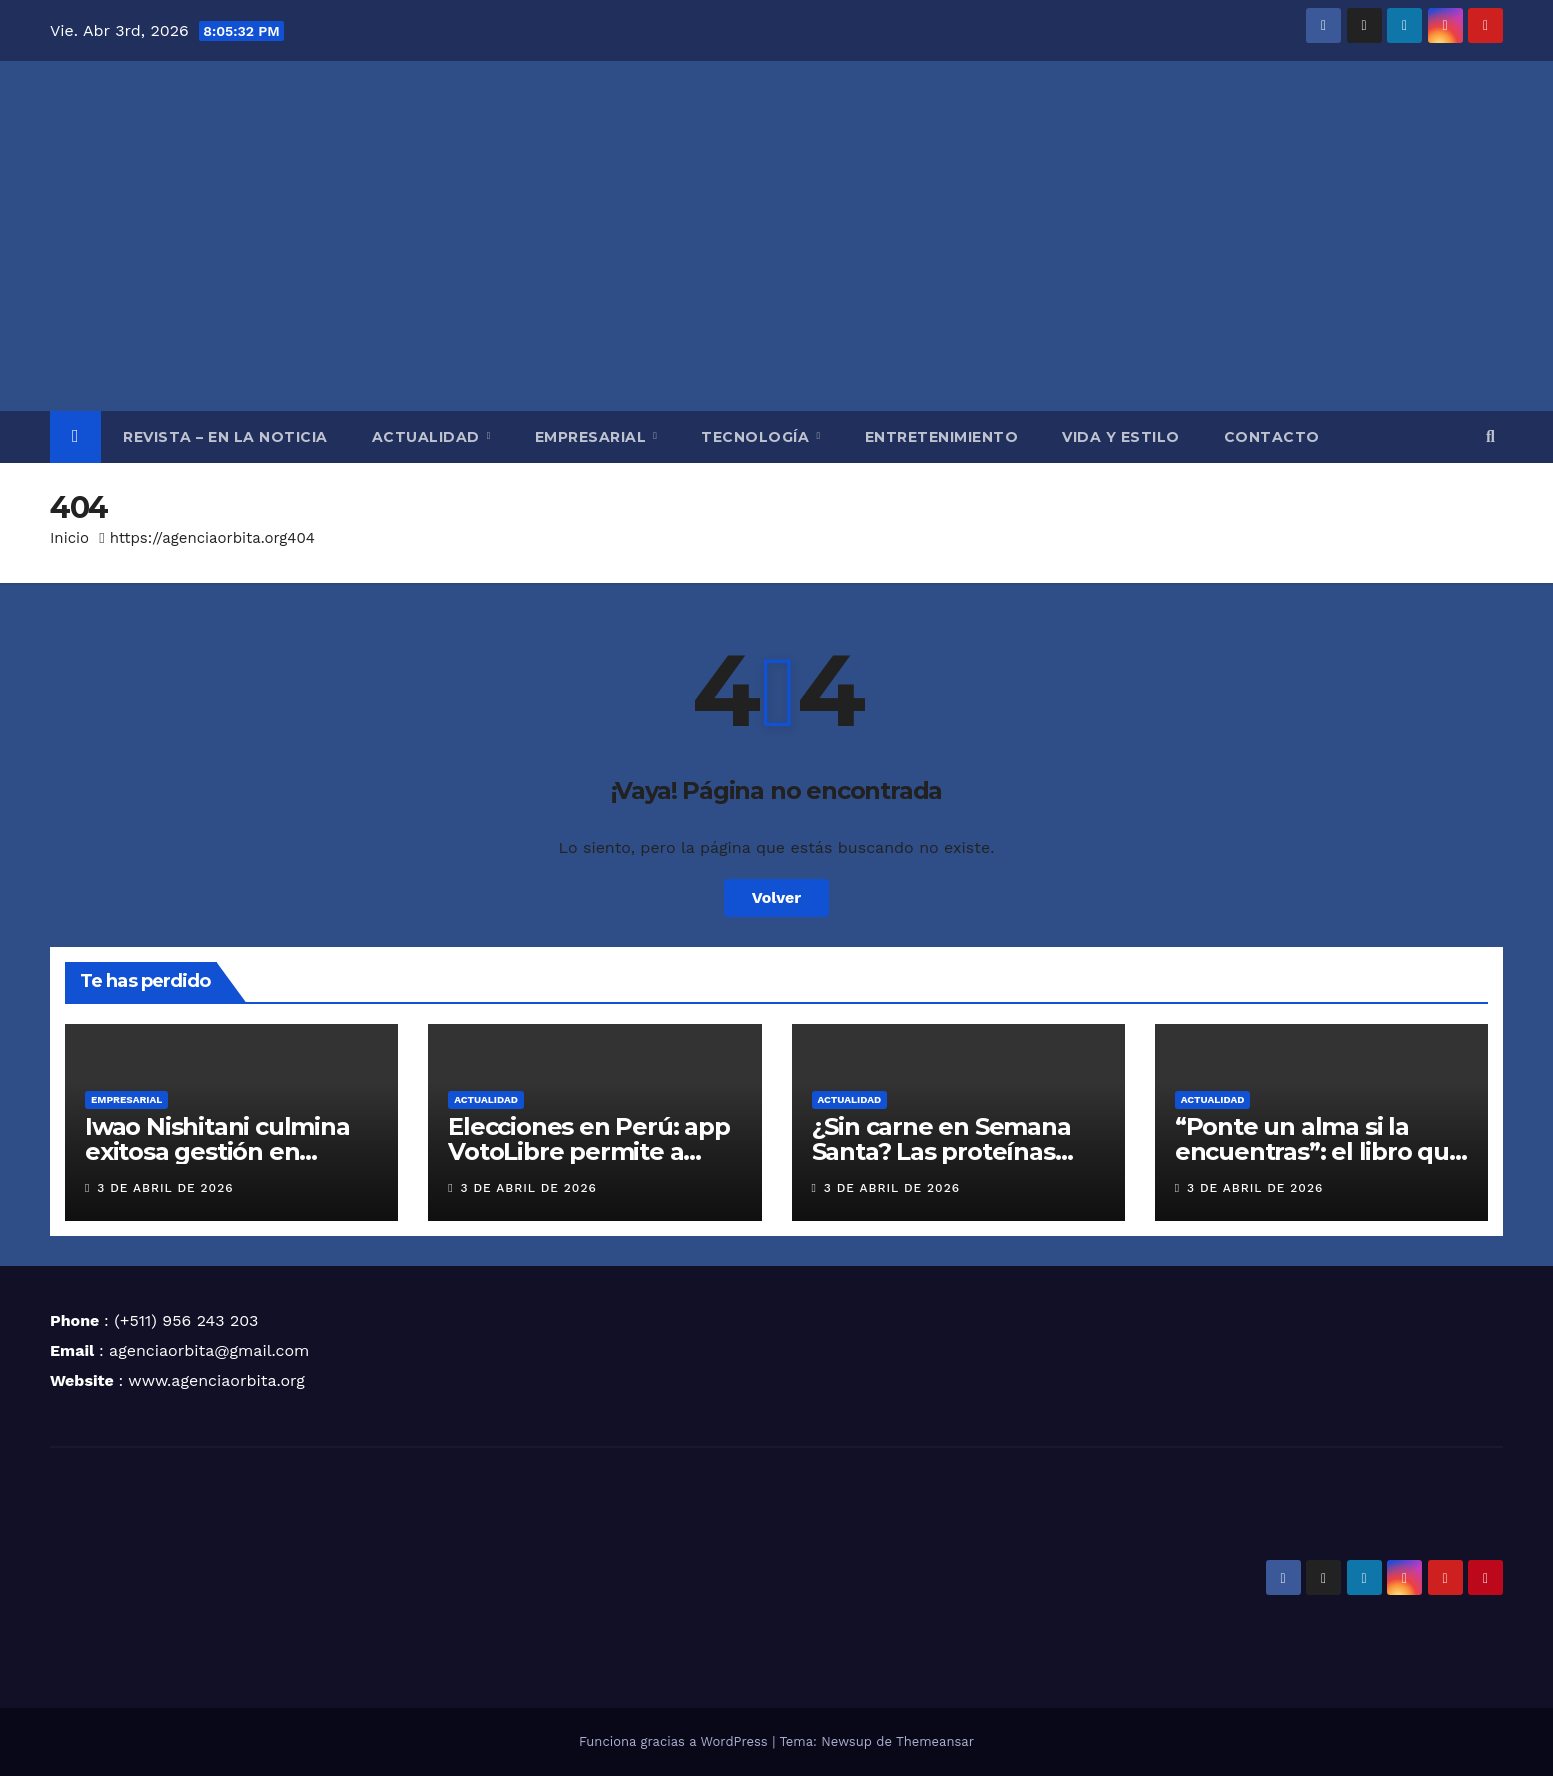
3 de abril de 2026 (165, 1188)
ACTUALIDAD (428, 437)
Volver (777, 897)
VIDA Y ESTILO (1121, 437)
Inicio (69, 538)
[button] (1490, 436)
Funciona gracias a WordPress (675, 1741)
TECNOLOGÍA (757, 437)
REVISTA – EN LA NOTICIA (225, 437)
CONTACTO (1272, 437)
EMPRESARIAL (593, 437)
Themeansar (935, 1741)
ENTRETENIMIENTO (942, 437)
